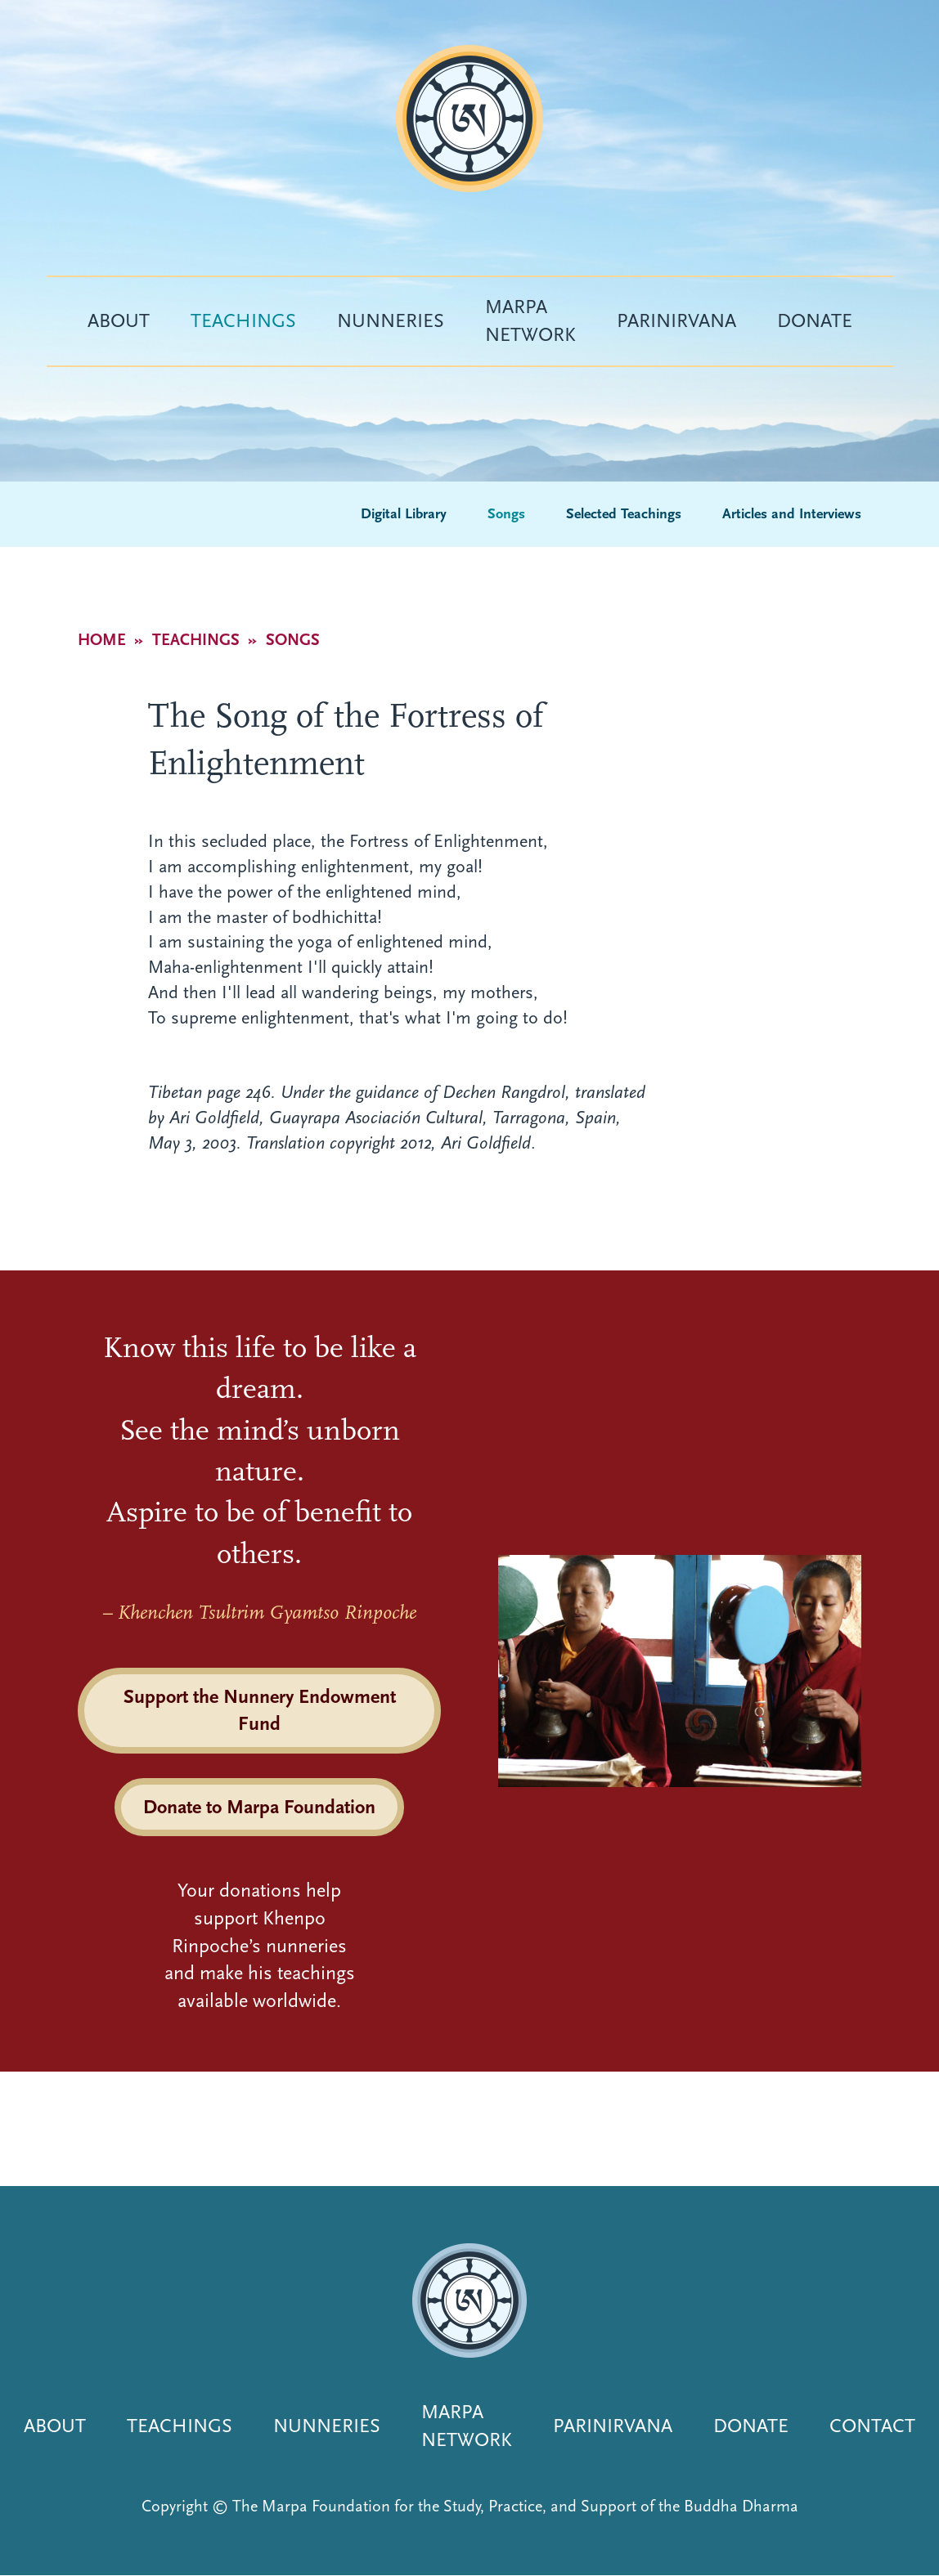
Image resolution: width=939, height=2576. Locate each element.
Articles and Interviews (791, 513)
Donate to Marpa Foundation (259, 1806)
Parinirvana (676, 320)
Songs (506, 513)
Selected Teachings (623, 513)
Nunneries (390, 320)
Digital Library (404, 513)
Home (102, 639)
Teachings (243, 320)
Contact (872, 2425)
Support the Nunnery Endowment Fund (260, 1710)
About (119, 320)
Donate (814, 320)
